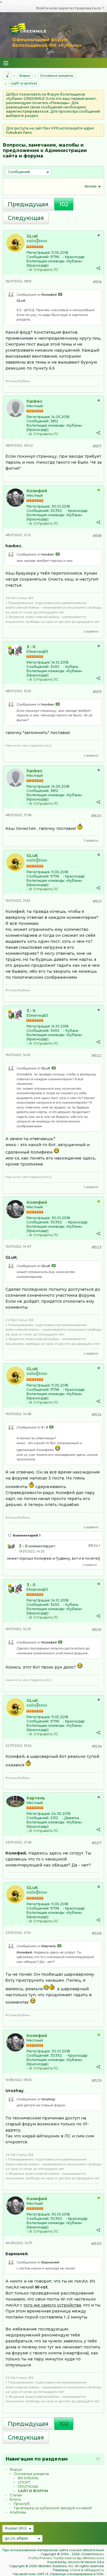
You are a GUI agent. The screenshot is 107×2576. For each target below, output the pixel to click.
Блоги (15, 2499)
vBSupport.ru (94, 2570)
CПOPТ (24, 2482)
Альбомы (18, 2512)
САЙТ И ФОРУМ (24, 84)
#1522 (97, 1055)
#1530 (96, 2243)
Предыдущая (28, 204)
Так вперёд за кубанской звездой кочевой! (53, 2508)
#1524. (94, 1545)
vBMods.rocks (93, 2558)
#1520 (96, 816)
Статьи (16, 2495)
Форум (24, 76)
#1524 (97, 1414)
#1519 (97, 692)
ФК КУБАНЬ (28, 2478)
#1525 (97, 1630)
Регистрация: (39, 252)
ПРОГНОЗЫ (28, 2486)
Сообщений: (38, 257)
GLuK (32, 236)
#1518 (97, 536)
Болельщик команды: (46, 261)
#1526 (97, 1746)
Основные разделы (56, 76)
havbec (35, 401)
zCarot (75, 2570)
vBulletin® (75, 2562)
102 (63, 204)
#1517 (97, 446)
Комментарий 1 (27, 1535)
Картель (36, 1798)
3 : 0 (31, 646)
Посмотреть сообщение (60, 294)
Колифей (37, 490)
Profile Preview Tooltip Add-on (52, 2558)
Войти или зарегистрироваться (70, 8)
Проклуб (22, 2504)
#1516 (97, 282)
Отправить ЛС (45, 269)
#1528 (97, 1933)
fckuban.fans (19, 132)
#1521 (97, 901)
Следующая (26, 217)
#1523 (97, 1247)
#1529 (97, 2080)
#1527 (97, 1843)
